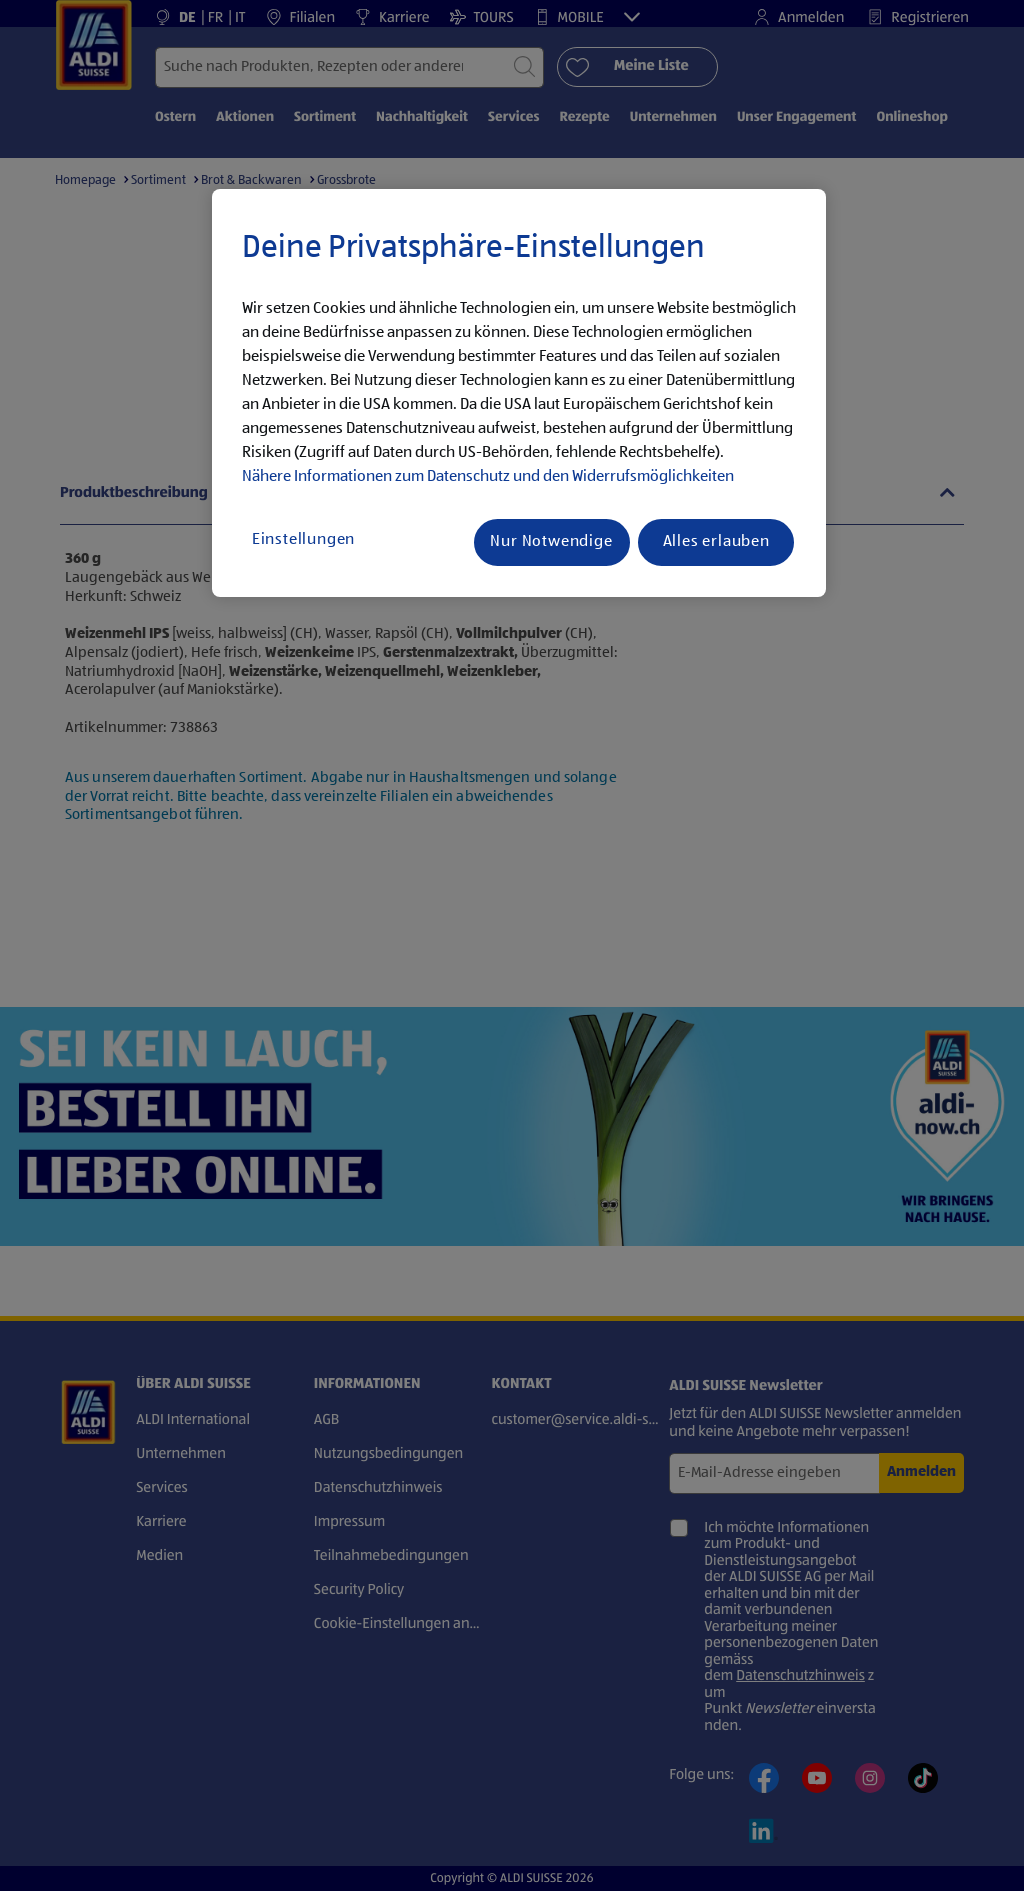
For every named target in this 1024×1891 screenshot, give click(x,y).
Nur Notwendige (551, 542)
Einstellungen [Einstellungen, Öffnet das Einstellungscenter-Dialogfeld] (303, 540)
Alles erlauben (716, 542)
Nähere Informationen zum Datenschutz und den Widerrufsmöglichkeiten (488, 477)
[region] (519, 393)
